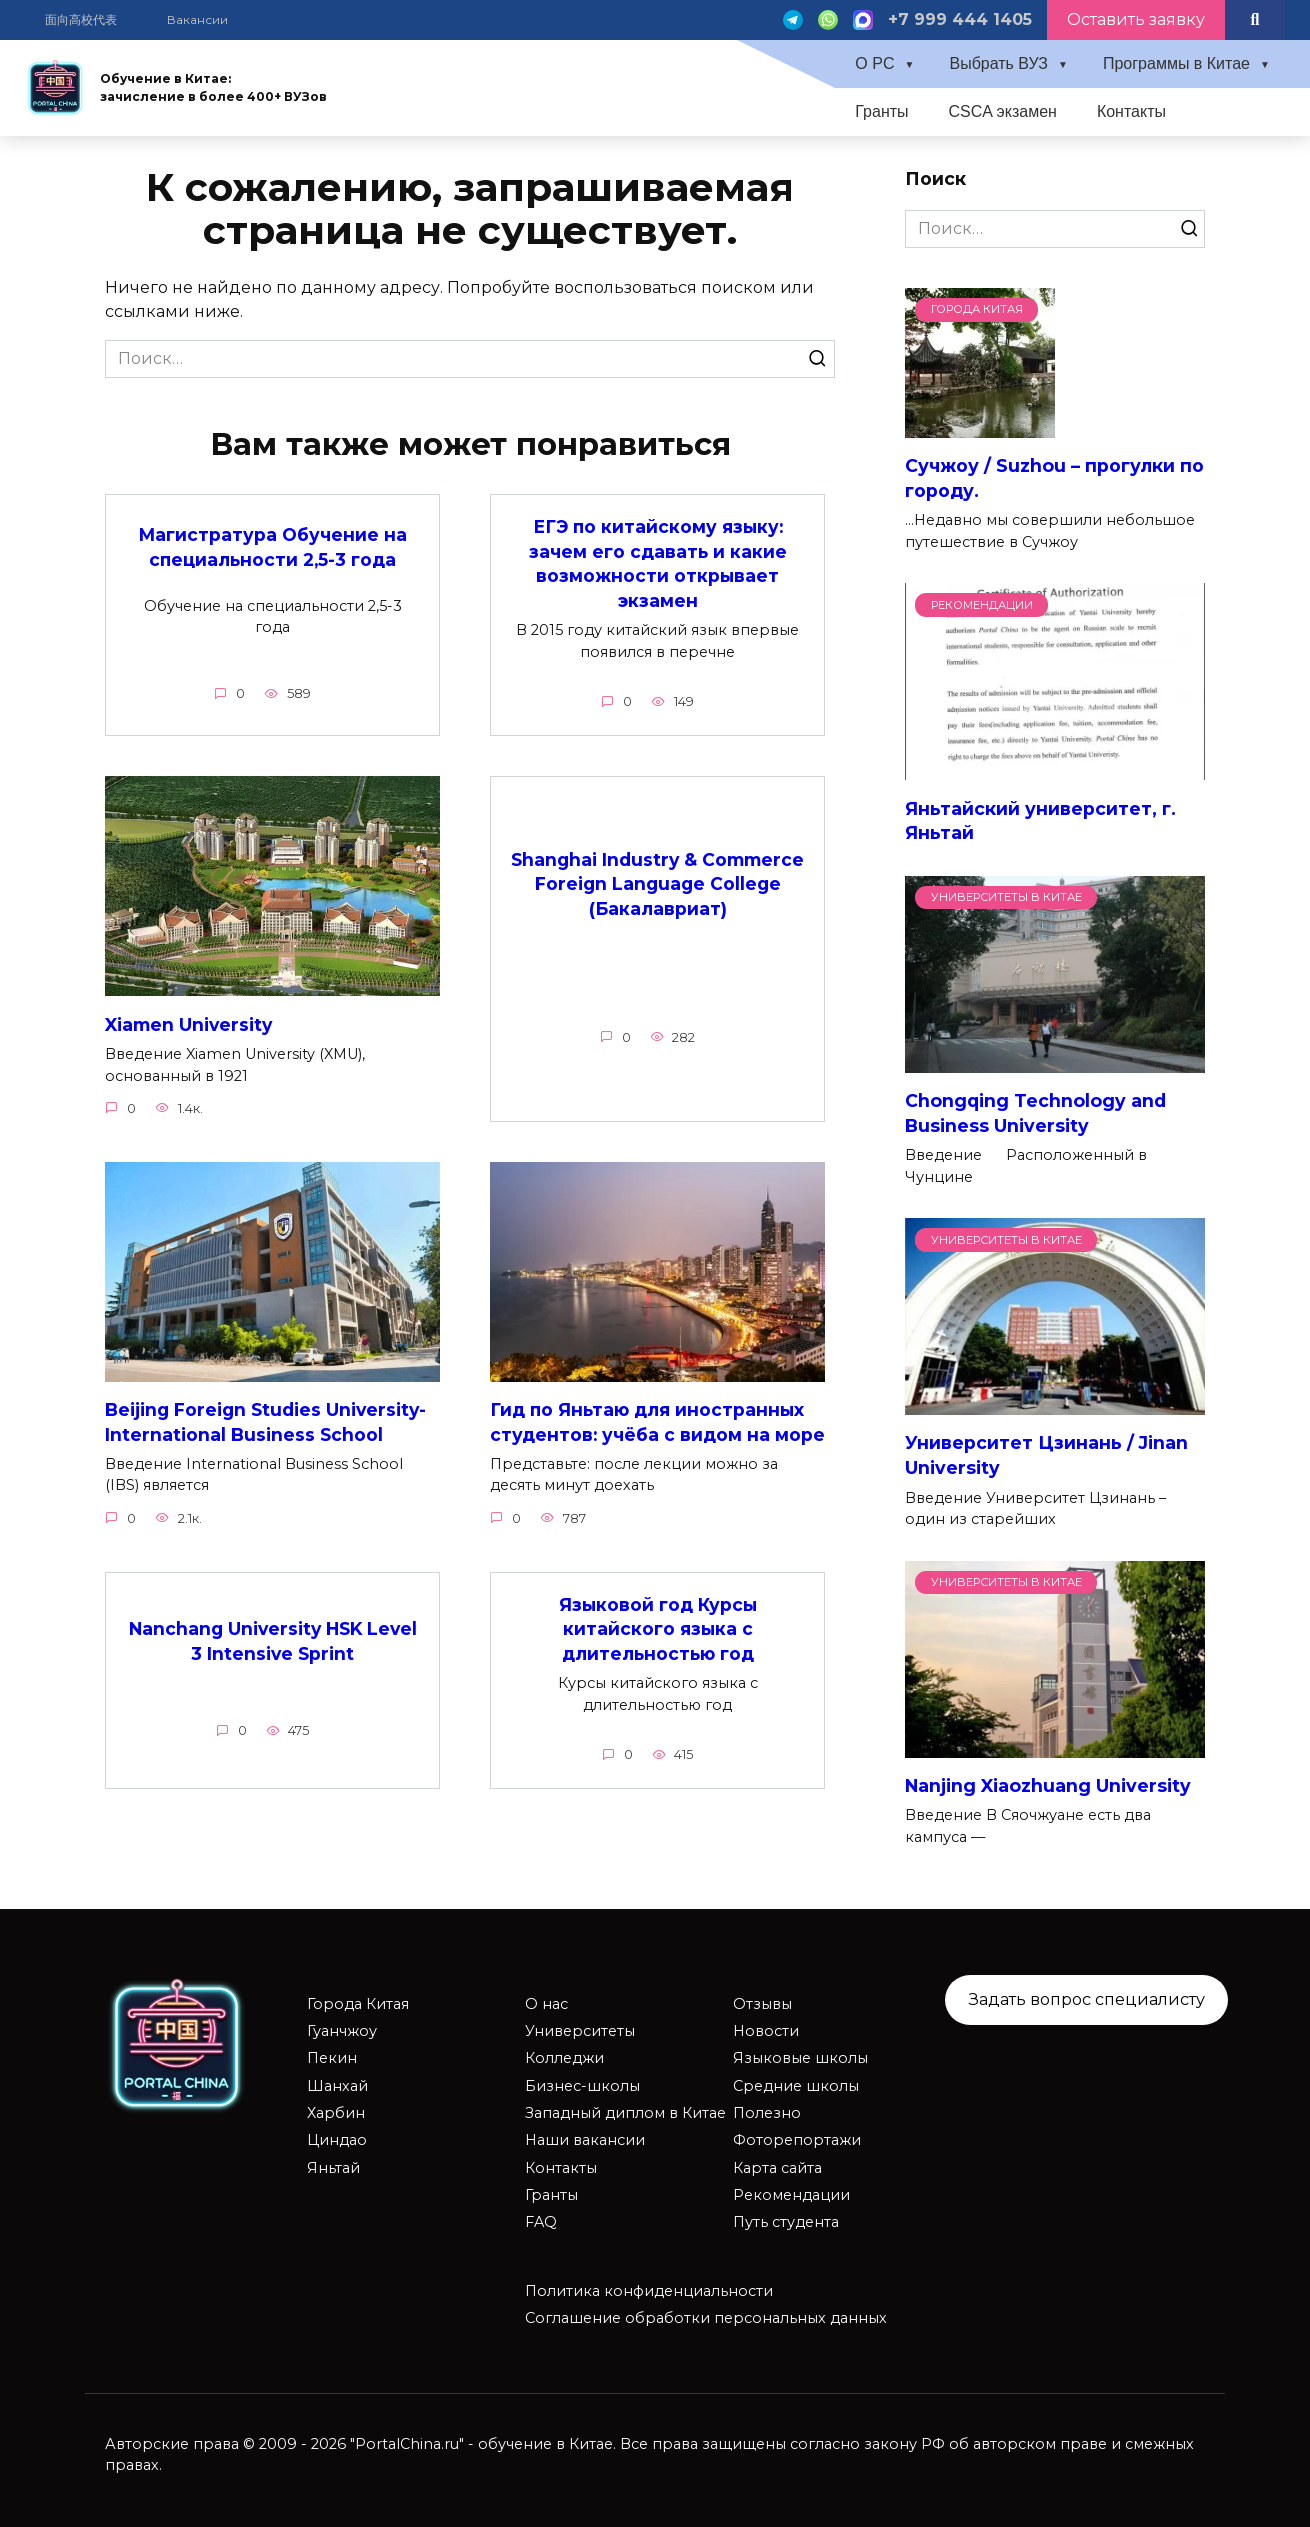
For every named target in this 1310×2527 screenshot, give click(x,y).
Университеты (580, 2031)
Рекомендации (791, 2195)
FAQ (541, 2222)
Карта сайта (777, 2168)
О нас (546, 2004)
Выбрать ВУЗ (998, 63)
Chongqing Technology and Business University (1035, 1113)
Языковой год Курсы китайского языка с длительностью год (657, 1654)
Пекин (332, 2058)
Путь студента (786, 2222)
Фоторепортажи (797, 2140)
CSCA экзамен (1003, 111)
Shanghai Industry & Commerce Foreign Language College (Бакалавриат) (658, 883)
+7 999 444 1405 (960, 19)
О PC (874, 63)
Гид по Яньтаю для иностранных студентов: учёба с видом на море (649, 1434)
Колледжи (564, 2058)
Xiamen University (189, 1024)
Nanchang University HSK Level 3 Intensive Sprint (273, 1666)
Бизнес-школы (582, 2086)
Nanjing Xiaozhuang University (1048, 1785)
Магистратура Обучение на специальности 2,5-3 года (273, 547)
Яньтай (333, 2168)
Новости (766, 2031)
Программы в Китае (1176, 63)
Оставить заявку (1136, 19)
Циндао (337, 2140)
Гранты (881, 111)
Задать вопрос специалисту (1087, 1999)
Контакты (1131, 111)
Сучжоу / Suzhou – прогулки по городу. (1054, 478)
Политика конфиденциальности (649, 2291)
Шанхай (337, 2086)
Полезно (767, 2113)
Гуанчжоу (342, 2031)
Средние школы (796, 2086)
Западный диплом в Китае (625, 2113)
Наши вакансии (585, 2140)
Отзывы (762, 2004)
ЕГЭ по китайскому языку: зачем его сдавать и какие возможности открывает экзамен (657, 563)
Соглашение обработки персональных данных (706, 2318)
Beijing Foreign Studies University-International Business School (268, 1422)
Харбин (336, 2113)
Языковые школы (800, 2058)
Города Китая (358, 2004)
